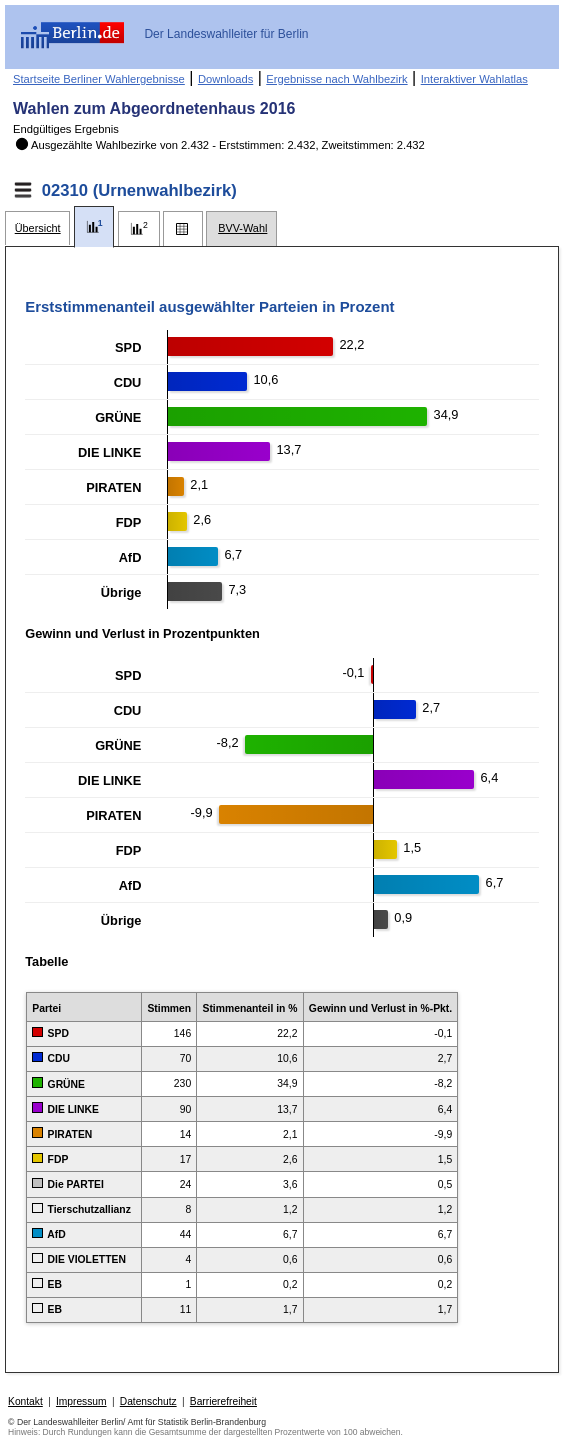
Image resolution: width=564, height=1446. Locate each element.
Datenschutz (148, 1401)
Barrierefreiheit (223, 1401)
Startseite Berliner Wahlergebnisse (99, 79)
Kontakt (25, 1401)
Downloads (225, 79)
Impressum (81, 1401)
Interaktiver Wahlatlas (474, 79)
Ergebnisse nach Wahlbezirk (336, 79)
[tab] (37, 228)
